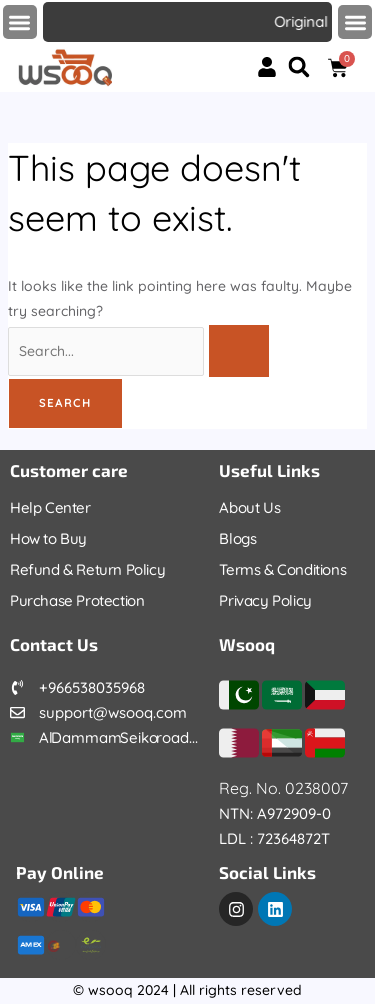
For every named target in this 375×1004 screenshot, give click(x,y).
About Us (249, 507)
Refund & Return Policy (87, 569)
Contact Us (54, 644)
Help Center (50, 507)
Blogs (237, 538)
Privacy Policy (265, 600)
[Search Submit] (239, 351)
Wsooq (247, 644)
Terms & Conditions (282, 569)
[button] (20, 22)
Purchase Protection (77, 600)
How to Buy (48, 538)
